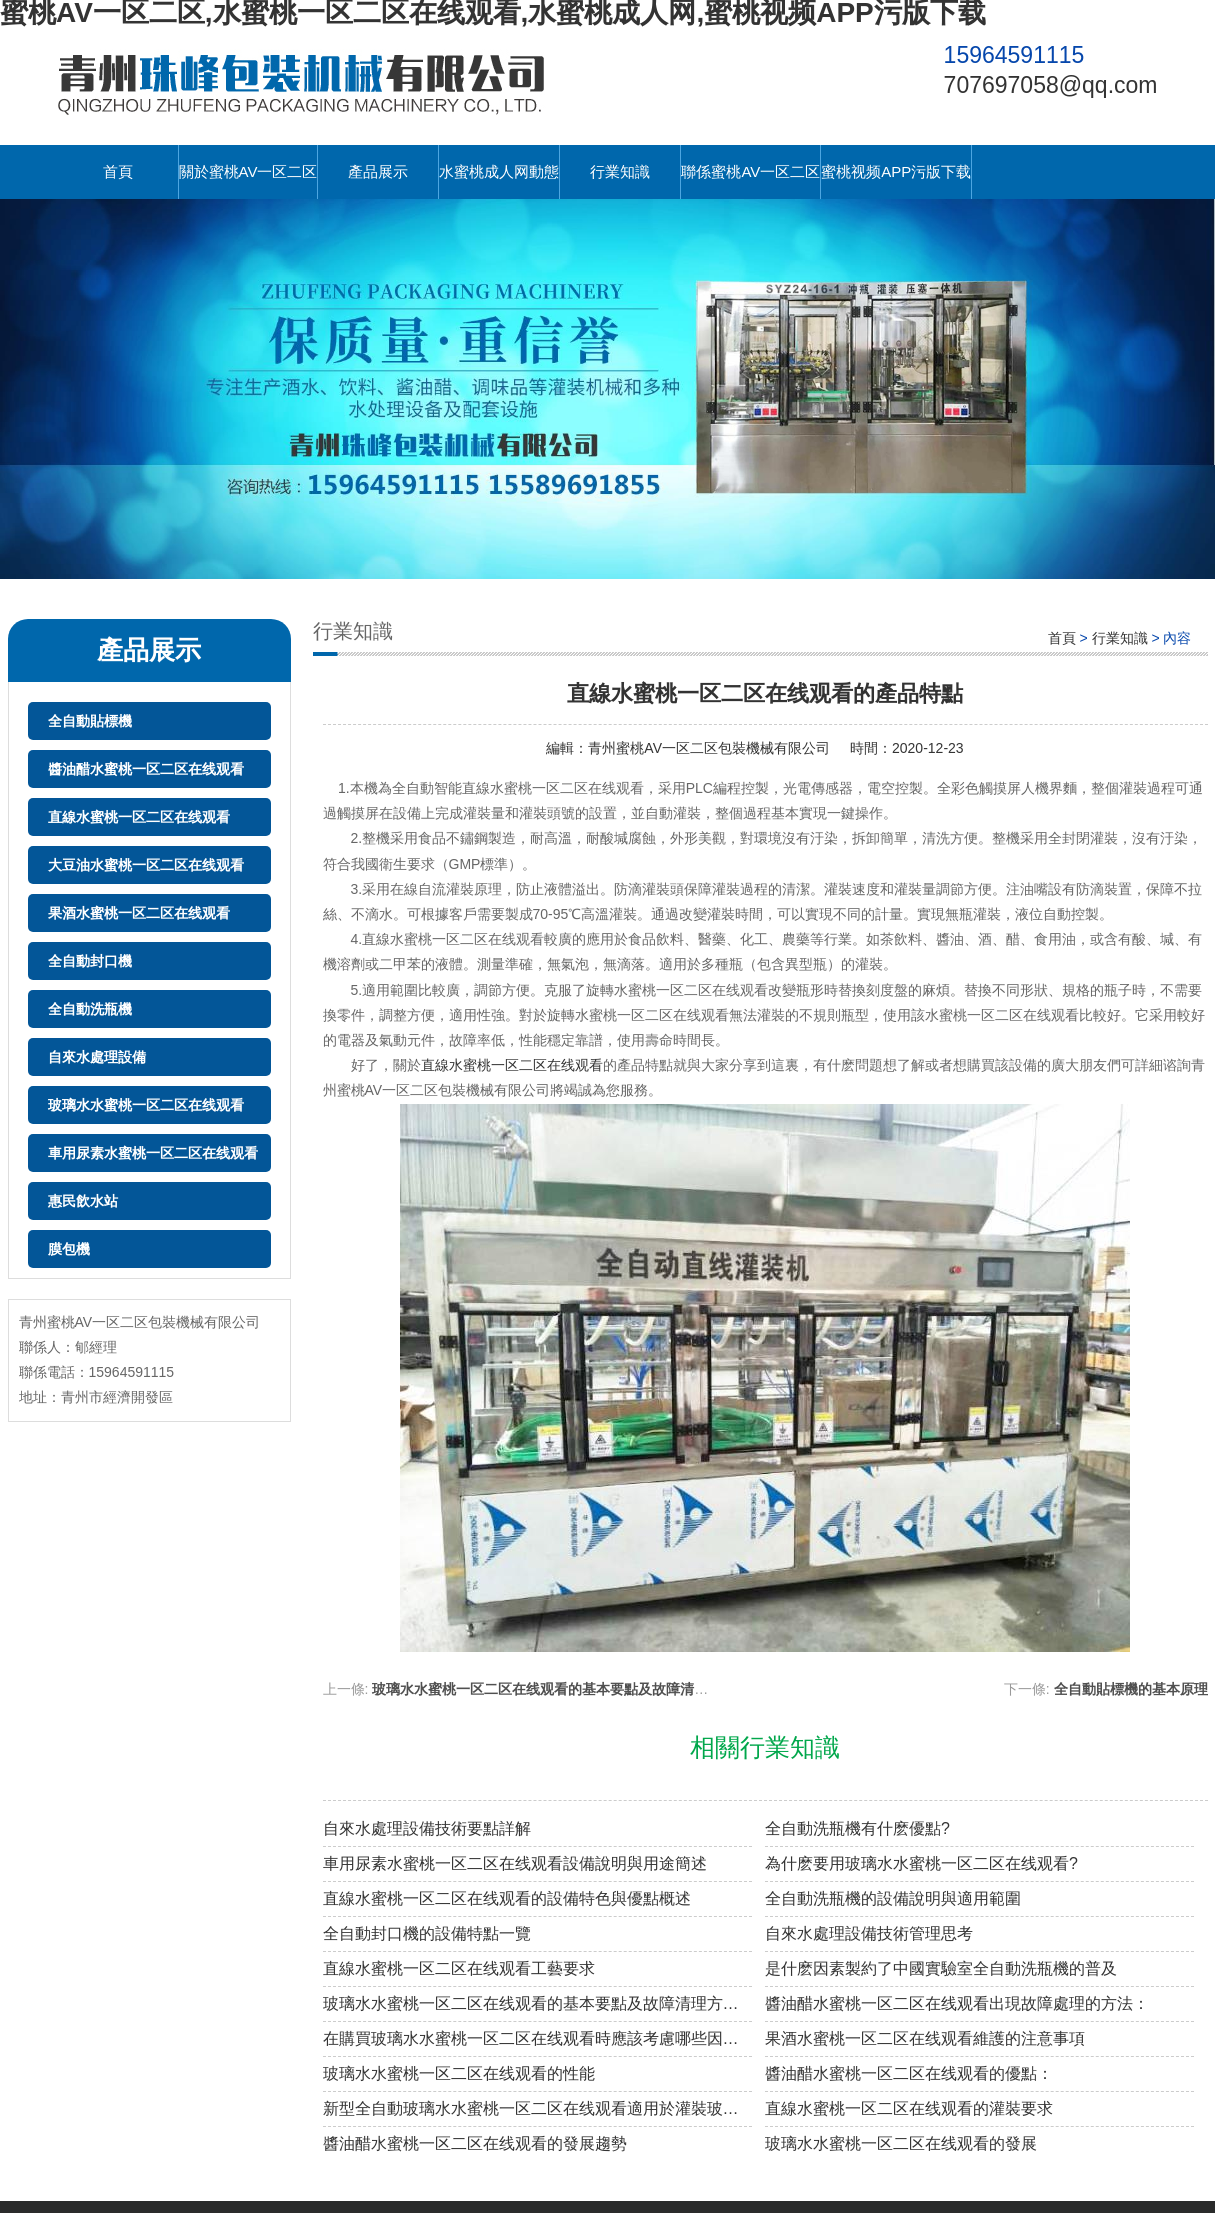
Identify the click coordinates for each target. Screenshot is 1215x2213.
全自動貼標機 (90, 721)
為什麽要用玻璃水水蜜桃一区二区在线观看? (921, 1863)
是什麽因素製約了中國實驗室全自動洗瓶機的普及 (941, 1968)
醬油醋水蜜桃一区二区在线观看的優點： (909, 2073)
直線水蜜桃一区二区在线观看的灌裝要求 (909, 2108)
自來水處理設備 (97, 1057)
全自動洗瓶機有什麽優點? (857, 1828)
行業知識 (620, 171)
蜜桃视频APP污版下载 (896, 171)
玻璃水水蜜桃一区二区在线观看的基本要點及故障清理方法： (561, 1689)
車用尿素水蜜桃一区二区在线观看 (153, 1153)
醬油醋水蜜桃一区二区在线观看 (146, 769)
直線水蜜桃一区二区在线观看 (139, 817)
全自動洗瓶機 (90, 1009)
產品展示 (378, 171)
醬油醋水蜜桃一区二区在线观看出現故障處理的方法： (957, 2003)
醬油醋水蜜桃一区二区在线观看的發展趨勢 (475, 2143)
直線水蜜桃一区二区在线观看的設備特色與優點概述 (507, 1898)
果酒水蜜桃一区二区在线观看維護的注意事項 (925, 2038)
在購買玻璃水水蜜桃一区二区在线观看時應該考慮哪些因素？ (537, 2038)
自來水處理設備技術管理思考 (869, 1933)
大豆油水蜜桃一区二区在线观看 (146, 865)
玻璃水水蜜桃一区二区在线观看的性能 (459, 2073)
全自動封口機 (90, 961)
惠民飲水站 (83, 1201)
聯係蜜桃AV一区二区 (750, 171)
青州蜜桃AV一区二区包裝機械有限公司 (709, 748)
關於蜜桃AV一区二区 (248, 171)
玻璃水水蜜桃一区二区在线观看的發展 (901, 2143)
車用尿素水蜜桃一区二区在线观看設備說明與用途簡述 (515, 1863)
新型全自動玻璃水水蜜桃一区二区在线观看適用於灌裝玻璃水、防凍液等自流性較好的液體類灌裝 (537, 2108)
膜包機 (69, 1249)
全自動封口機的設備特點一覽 (427, 1933)
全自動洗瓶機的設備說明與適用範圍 (893, 1898)
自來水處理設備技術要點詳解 (427, 1828)
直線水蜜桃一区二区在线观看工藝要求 (459, 1968)
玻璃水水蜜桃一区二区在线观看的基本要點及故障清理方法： (537, 2003)
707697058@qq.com (1051, 85)
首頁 (118, 171)
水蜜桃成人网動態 (499, 171)
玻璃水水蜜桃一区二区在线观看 (146, 1105)
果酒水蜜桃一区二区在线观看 (139, 913)
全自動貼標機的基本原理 (1131, 1689)
